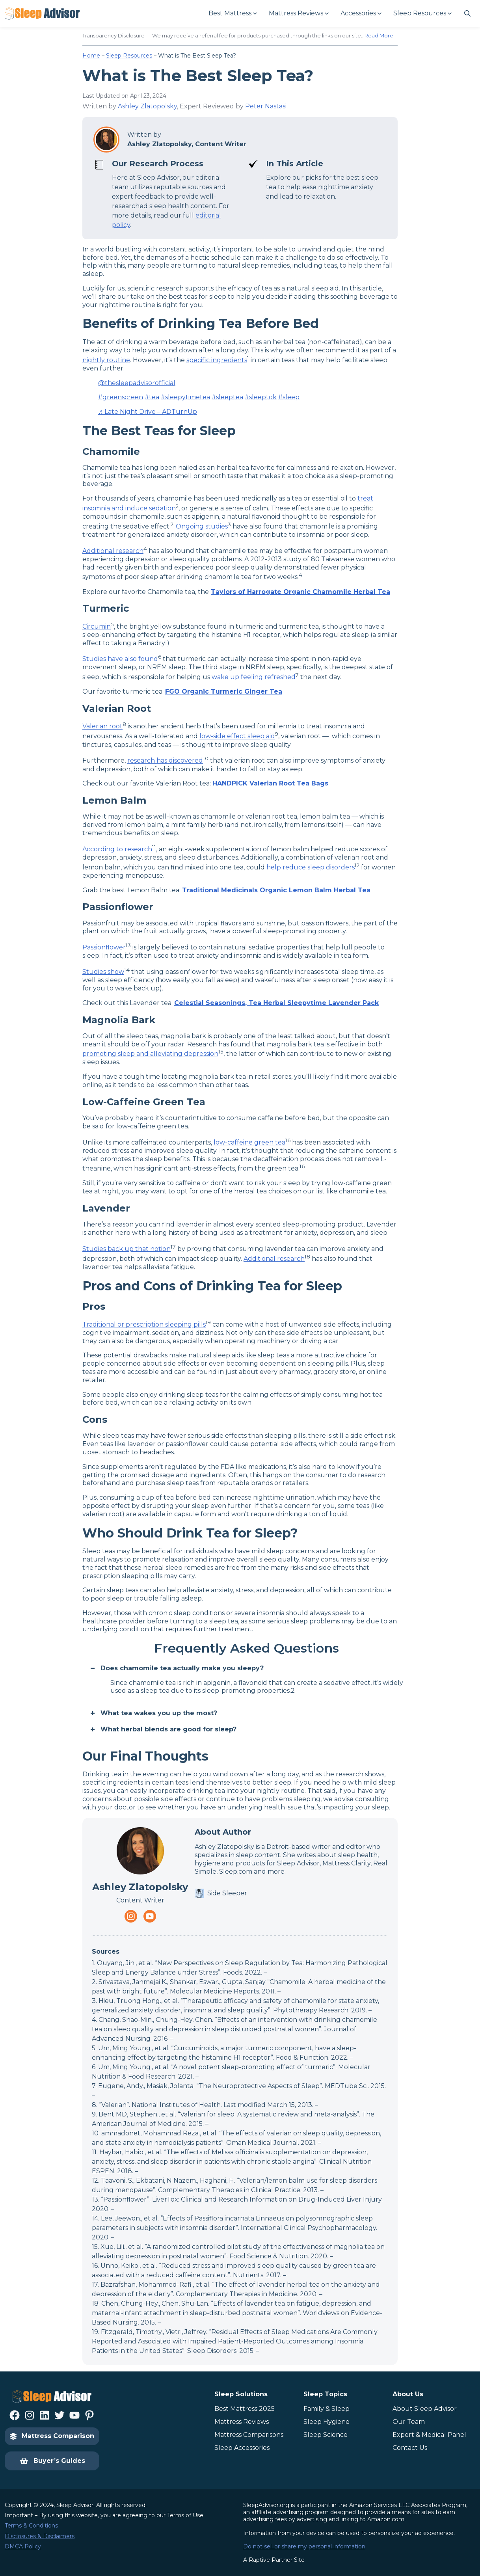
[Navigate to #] (467, 13)
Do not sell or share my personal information (304, 2546)
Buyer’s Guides (52, 2461)
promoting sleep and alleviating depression (150, 1054)
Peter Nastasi (266, 106)
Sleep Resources (129, 55)
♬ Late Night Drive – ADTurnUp (147, 411)
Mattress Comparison (52, 2436)
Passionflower (104, 947)
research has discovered (165, 761)
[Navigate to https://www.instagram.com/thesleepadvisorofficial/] (131, 1916)
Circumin (96, 626)
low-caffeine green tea (249, 1142)
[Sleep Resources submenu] (422, 13)
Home (91, 55)
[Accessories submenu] (361, 13)
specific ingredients (216, 360)
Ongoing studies (202, 526)
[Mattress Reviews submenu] (298, 13)
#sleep (289, 397)
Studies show (103, 971)
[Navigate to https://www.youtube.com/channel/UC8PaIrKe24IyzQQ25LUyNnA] (149, 1916)
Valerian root (102, 726)
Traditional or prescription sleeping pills (144, 1324)
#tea (152, 397)
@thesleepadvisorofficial (136, 383)
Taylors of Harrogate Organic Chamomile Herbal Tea (300, 592)
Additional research (112, 551)
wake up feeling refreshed (254, 677)
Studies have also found (120, 659)
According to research (117, 849)
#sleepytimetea (185, 397)
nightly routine (106, 360)
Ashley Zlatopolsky (147, 106)
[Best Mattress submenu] (232, 13)
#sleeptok (261, 397)
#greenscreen (120, 397)
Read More (379, 35)
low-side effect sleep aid (237, 736)
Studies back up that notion (126, 1249)
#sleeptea (227, 397)
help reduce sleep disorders (310, 867)
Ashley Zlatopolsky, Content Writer (186, 144)
